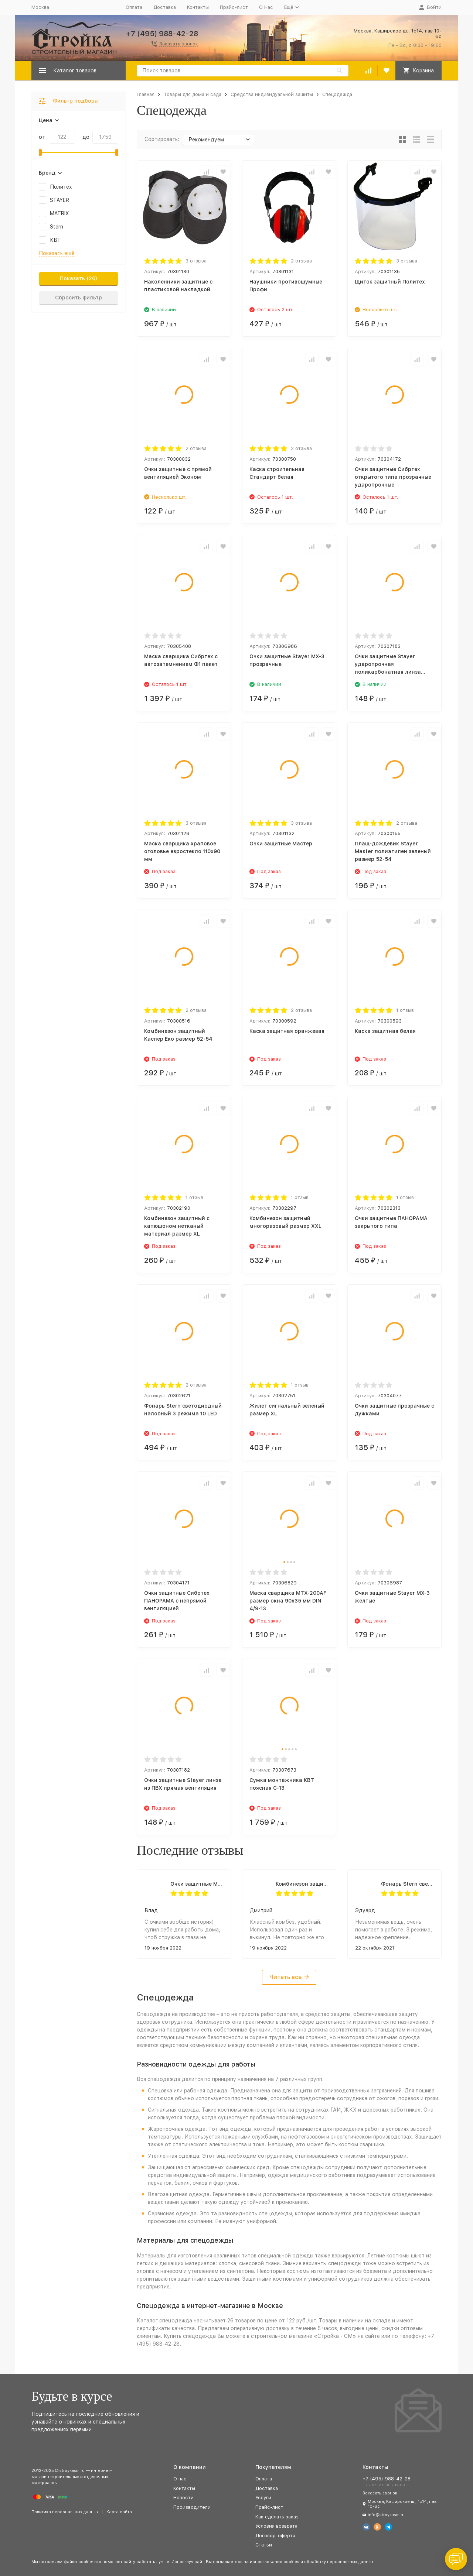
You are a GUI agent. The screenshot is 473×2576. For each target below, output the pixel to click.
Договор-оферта (275, 2535)
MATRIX (59, 213)
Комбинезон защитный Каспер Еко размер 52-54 (302, 1884)
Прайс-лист (234, 7)
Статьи (263, 2545)
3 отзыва (196, 261)
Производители (192, 2507)
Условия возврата (276, 2526)
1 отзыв (405, 1010)
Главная (145, 94)
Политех (61, 187)
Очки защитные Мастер (196, 1884)
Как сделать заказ (277, 2517)
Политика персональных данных (65, 2512)
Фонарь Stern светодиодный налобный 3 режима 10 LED (407, 1884)
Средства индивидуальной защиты (272, 94)
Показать (72, 278)
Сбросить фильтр (78, 297)
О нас (180, 2478)
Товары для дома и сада (192, 94)
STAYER (59, 200)
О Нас (266, 7)
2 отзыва (301, 261)
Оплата (134, 7)
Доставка (164, 7)
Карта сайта (119, 2512)
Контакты (198, 7)
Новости (183, 2497)
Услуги (263, 2497)
